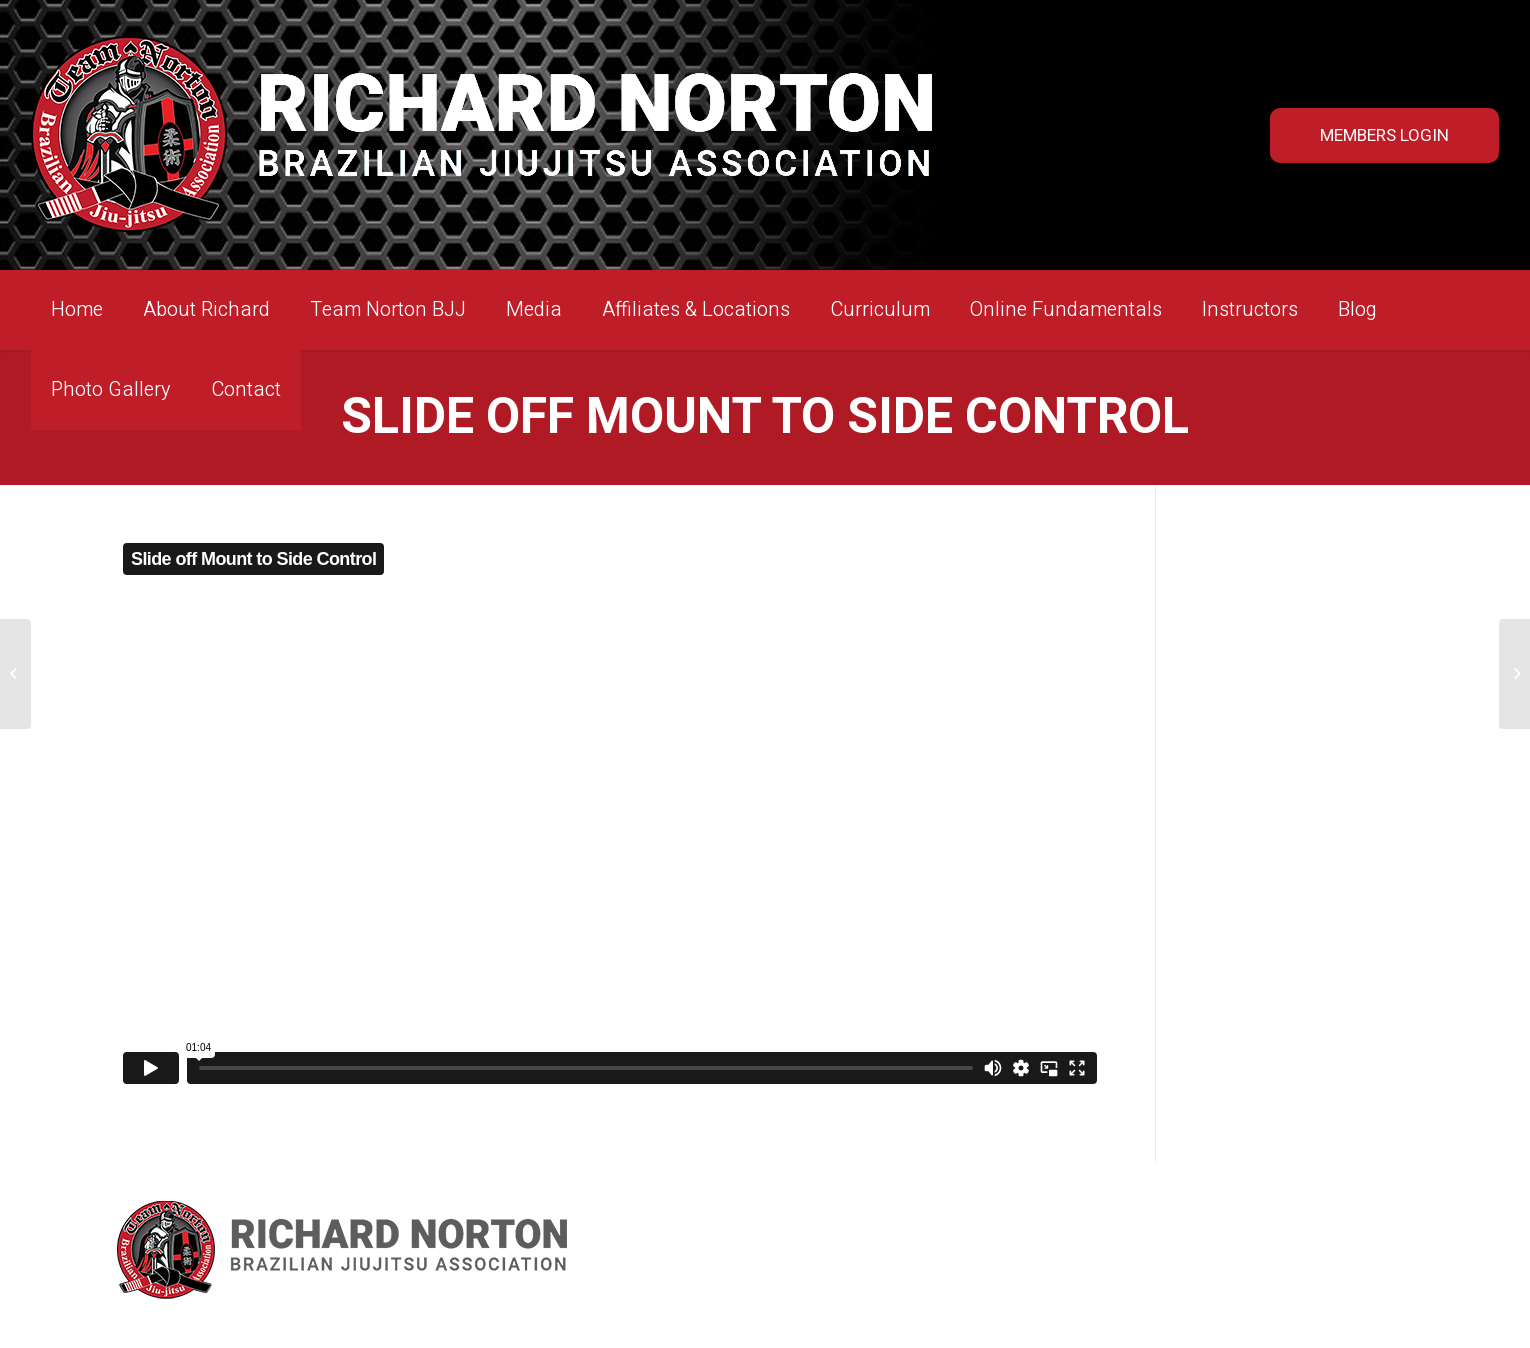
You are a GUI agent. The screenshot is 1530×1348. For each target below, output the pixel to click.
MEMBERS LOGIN (1384, 135)
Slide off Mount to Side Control (765, 417)
